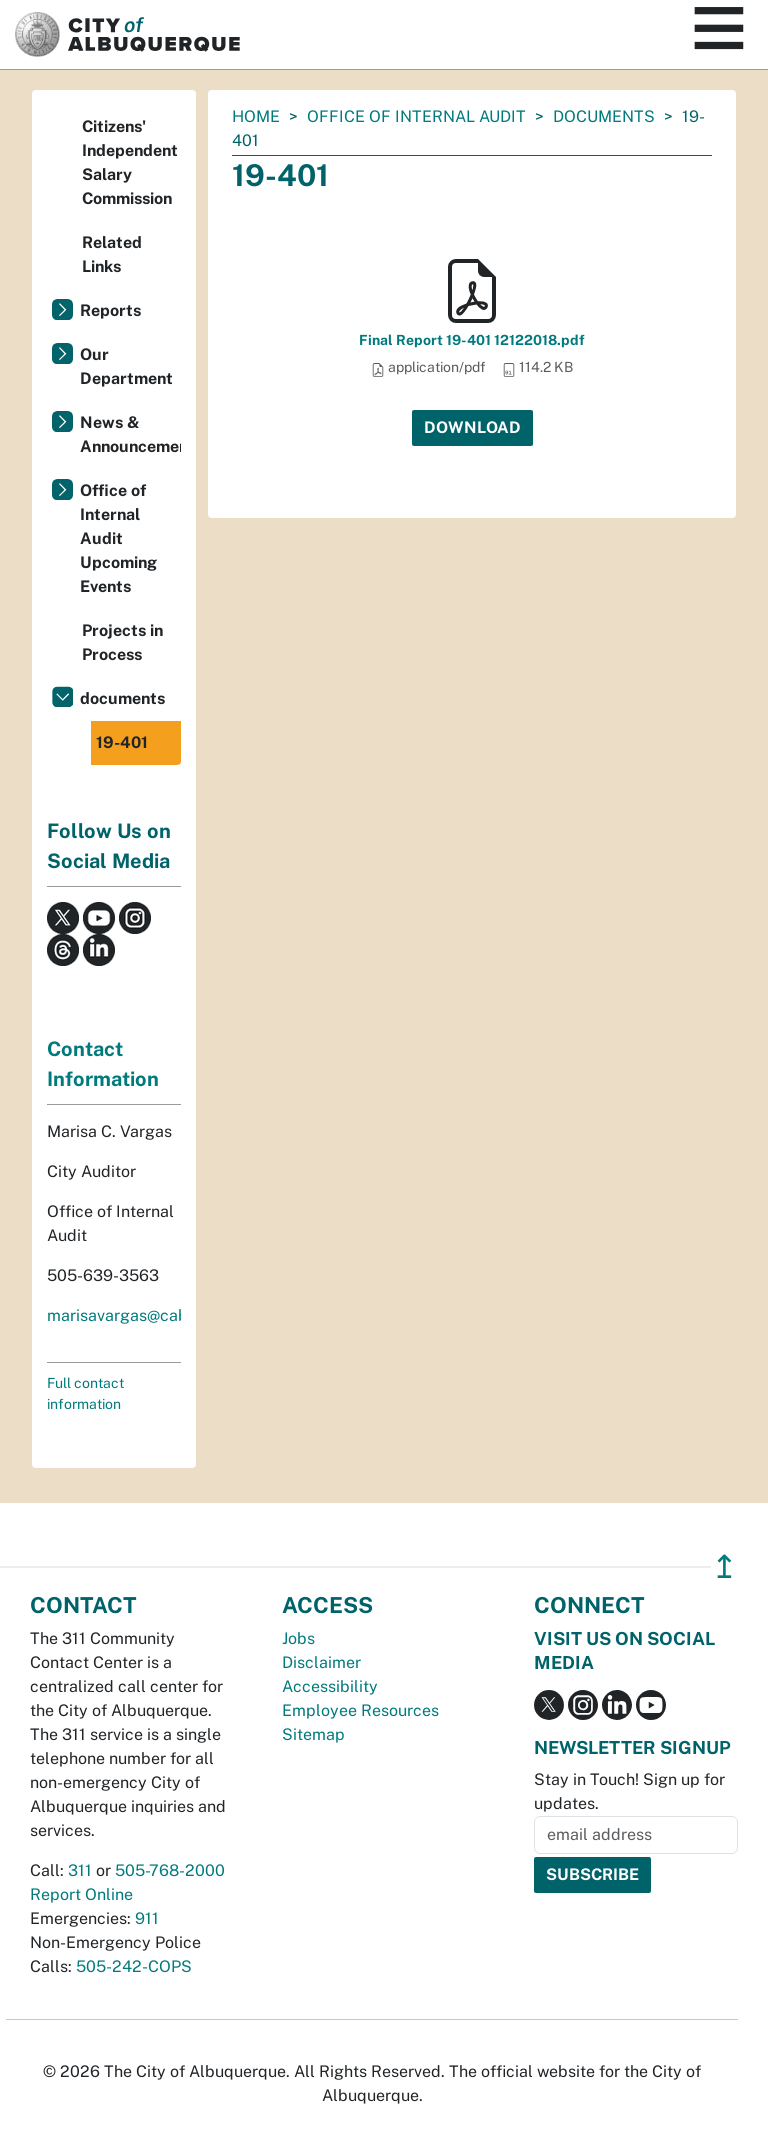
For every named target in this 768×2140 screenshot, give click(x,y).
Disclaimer (321, 1662)
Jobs (298, 1638)
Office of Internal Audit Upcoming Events (118, 538)
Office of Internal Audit (416, 116)
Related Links (112, 254)
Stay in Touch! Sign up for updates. (629, 1791)
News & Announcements (130, 434)
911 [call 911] (147, 1918)
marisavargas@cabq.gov (138, 1315)
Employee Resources (360, 1710)
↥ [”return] (724, 1566)
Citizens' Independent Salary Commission (130, 162)
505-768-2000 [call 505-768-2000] (170, 1870)
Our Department (126, 366)
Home (256, 116)
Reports (110, 310)
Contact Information (103, 1064)
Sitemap (313, 1734)
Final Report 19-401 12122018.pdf (472, 340)
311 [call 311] (80, 1870)
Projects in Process (122, 642)
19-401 (122, 742)
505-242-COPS (134, 1966)
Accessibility (330, 1686)
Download (472, 427)
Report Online (81, 1894)
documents (604, 116)
